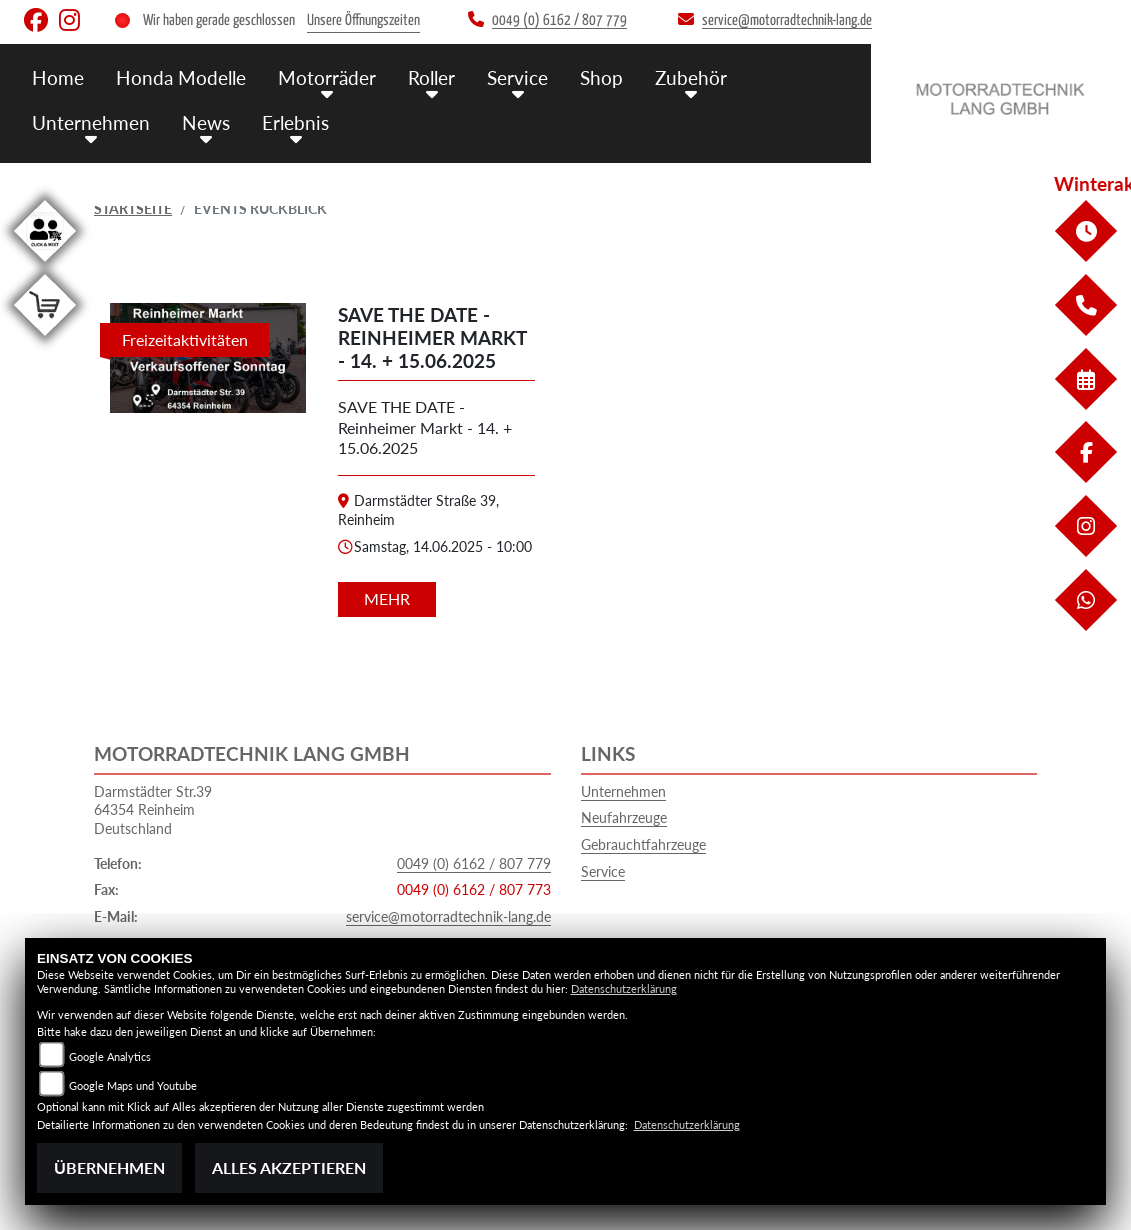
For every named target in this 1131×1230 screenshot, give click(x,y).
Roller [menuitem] (431, 77)
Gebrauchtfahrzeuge (643, 844)
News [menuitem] (206, 122)
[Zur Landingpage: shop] (45, 339)
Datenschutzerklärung (624, 988)
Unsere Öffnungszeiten (363, 20)
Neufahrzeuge (624, 817)
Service (603, 871)
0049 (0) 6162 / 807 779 (474, 863)
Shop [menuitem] (601, 77)
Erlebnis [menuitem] (295, 122)
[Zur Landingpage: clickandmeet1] (45, 265)
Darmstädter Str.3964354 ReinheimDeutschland (153, 810)
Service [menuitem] (517, 77)
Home (58, 77)
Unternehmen (623, 791)
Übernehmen (109, 1167)
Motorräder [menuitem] (327, 77)
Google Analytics (110, 1056)
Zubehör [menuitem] (691, 77)
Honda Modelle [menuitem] (181, 77)
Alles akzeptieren (289, 1167)
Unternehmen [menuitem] (91, 122)
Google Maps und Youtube (133, 1085)
